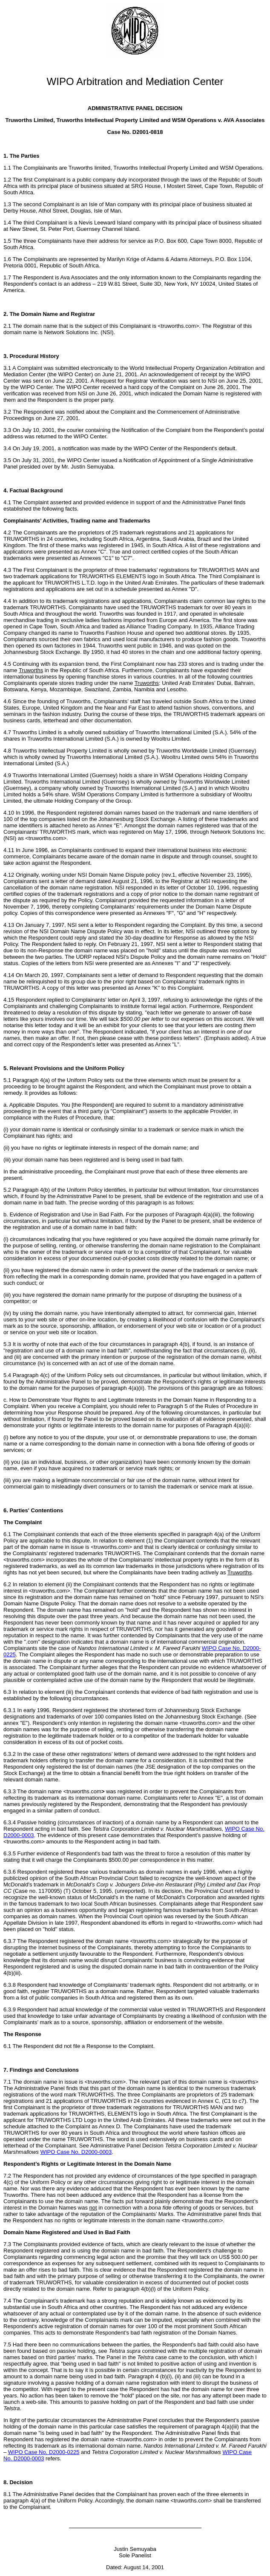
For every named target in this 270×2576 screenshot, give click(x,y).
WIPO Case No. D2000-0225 (44, 2452)
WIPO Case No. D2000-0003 (76, 2152)
